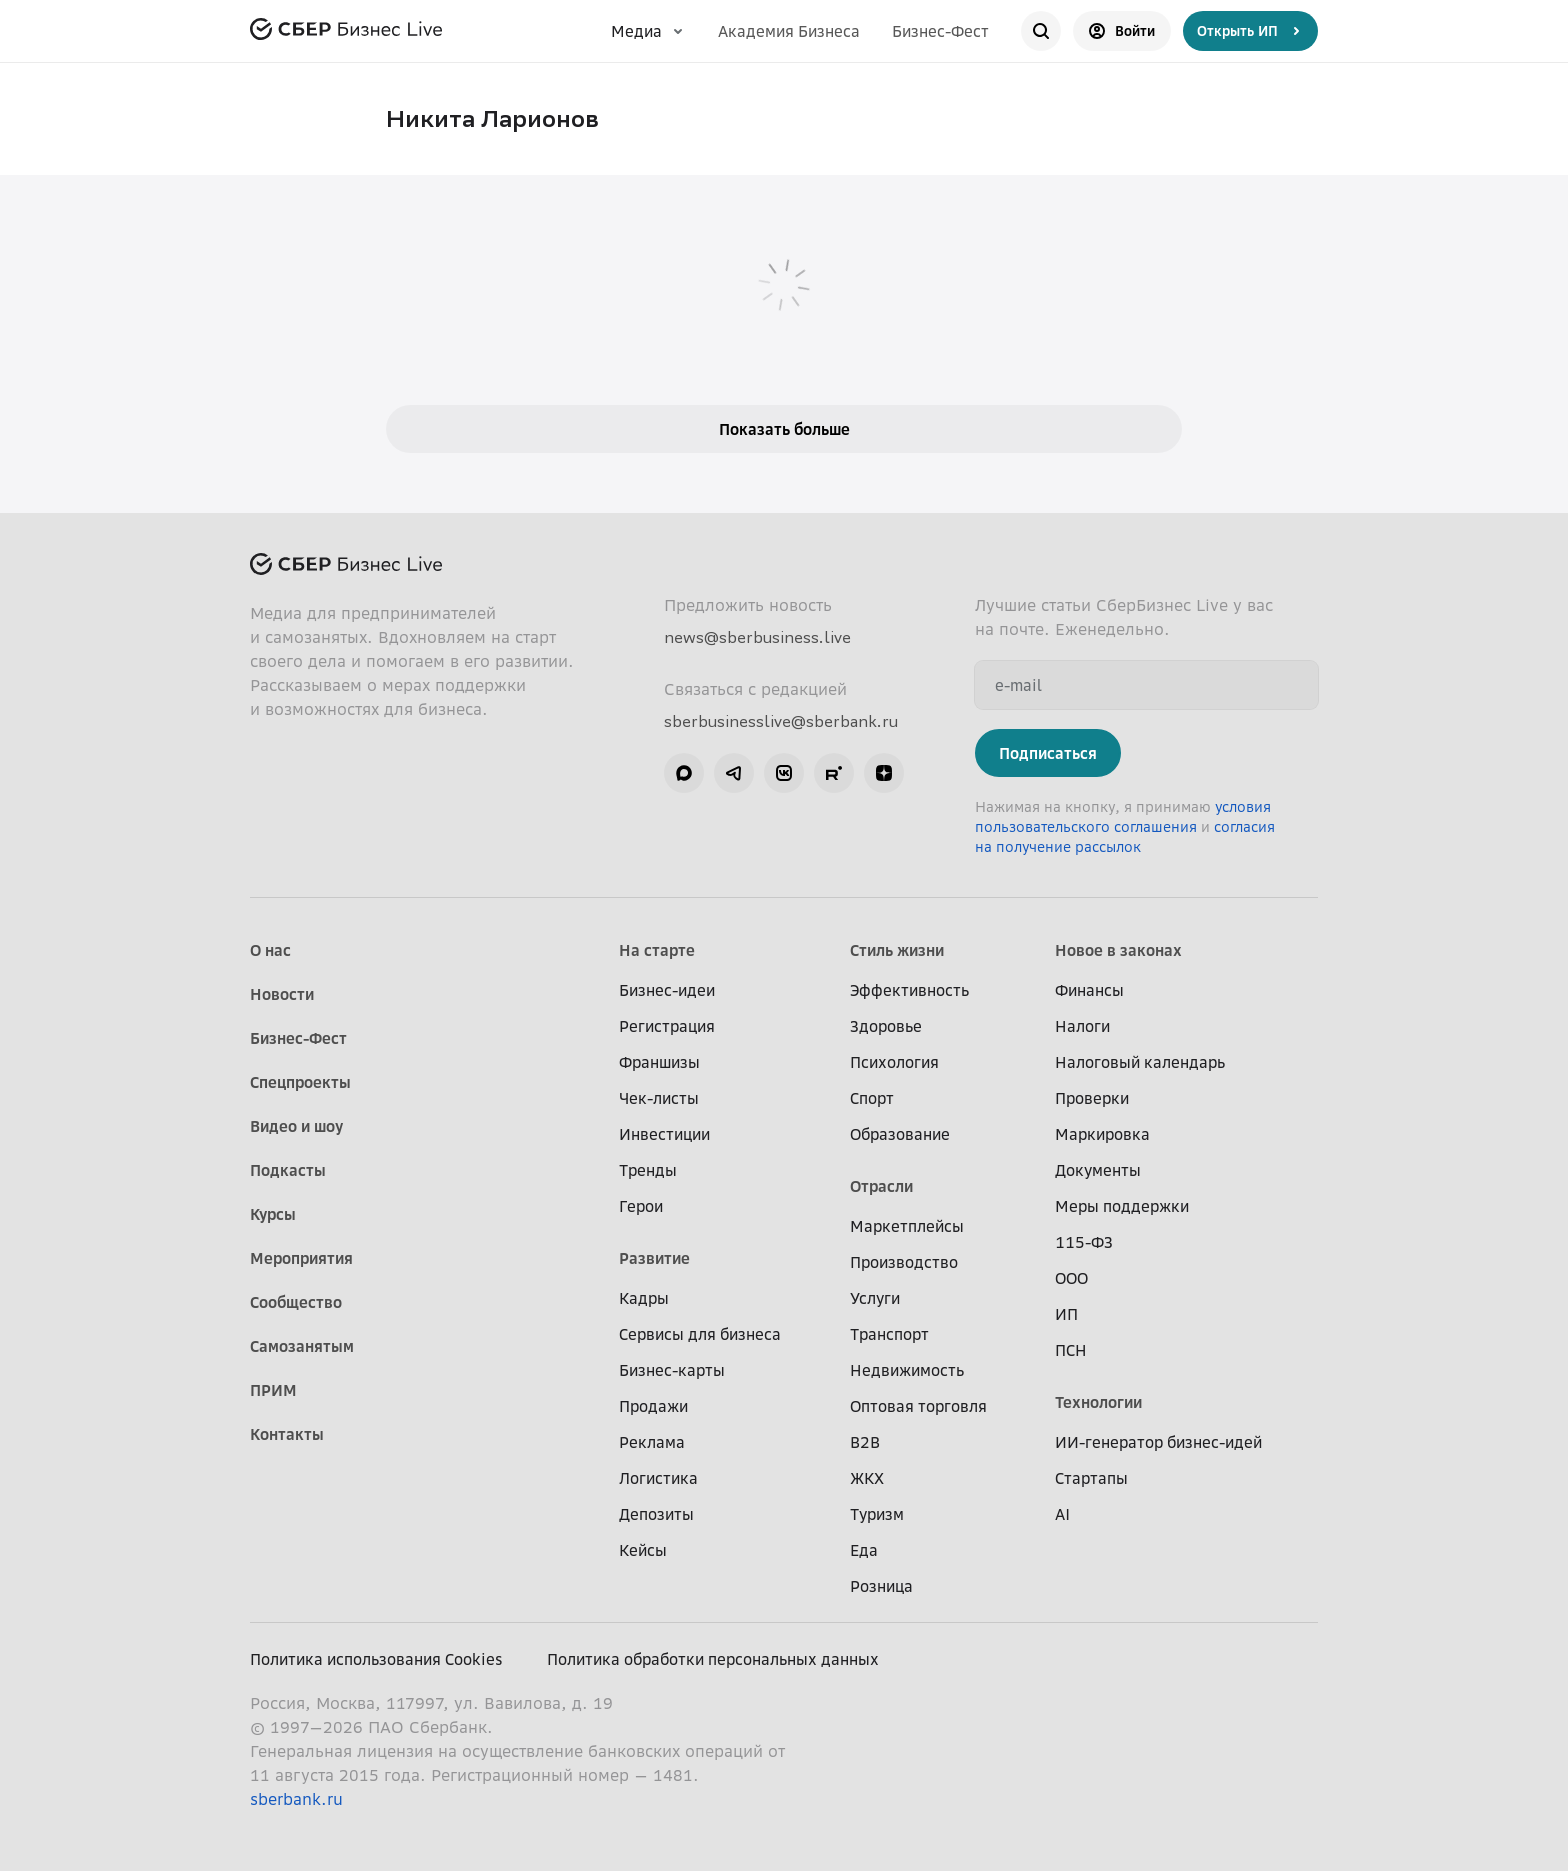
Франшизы (659, 1062)
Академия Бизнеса (789, 31)
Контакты (287, 1434)
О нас (270, 950)
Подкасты (288, 1170)
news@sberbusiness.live (757, 637)
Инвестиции (664, 1134)
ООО (1071, 1278)
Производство (904, 1262)
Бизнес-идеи (667, 990)
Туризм (877, 1514)
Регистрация (667, 1026)
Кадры (644, 1298)
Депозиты (656, 1514)
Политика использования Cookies (376, 1659)
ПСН (1071, 1350)
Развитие (654, 1258)
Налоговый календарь (1140, 1062)
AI (1062, 1514)
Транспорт (889, 1334)
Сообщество (296, 1302)
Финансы (1089, 990)
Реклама (652, 1442)
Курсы (273, 1214)
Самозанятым (302, 1346)
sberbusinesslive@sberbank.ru (781, 721)
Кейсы (643, 1550)
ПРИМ (273, 1390)
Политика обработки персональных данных (713, 1659)
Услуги (875, 1298)
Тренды (648, 1170)
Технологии (1098, 1402)
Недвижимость (907, 1370)
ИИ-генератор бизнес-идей (1158, 1442)
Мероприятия (301, 1258)
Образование (900, 1134)
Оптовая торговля (918, 1406)
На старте (657, 950)
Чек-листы (659, 1098)
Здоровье (886, 1026)
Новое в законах (1118, 950)
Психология (894, 1062)
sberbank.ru (296, 1799)
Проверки (1092, 1098)
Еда (864, 1550)
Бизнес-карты (672, 1370)
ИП (1066, 1314)
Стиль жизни (897, 950)
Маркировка (1102, 1134)
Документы (1098, 1170)
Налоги (1082, 1026)
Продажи (653, 1406)
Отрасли (881, 1186)
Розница (881, 1586)
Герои (641, 1206)
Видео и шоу (296, 1126)
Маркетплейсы (907, 1226)
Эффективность (909, 990)
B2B (865, 1442)
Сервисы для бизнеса (700, 1334)
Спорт (872, 1098)
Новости (282, 994)
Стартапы (1091, 1478)
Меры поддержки (1122, 1206)
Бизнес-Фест (940, 31)
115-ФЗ (1084, 1242)
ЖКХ (867, 1478)
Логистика (658, 1478)
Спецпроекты (300, 1082)
